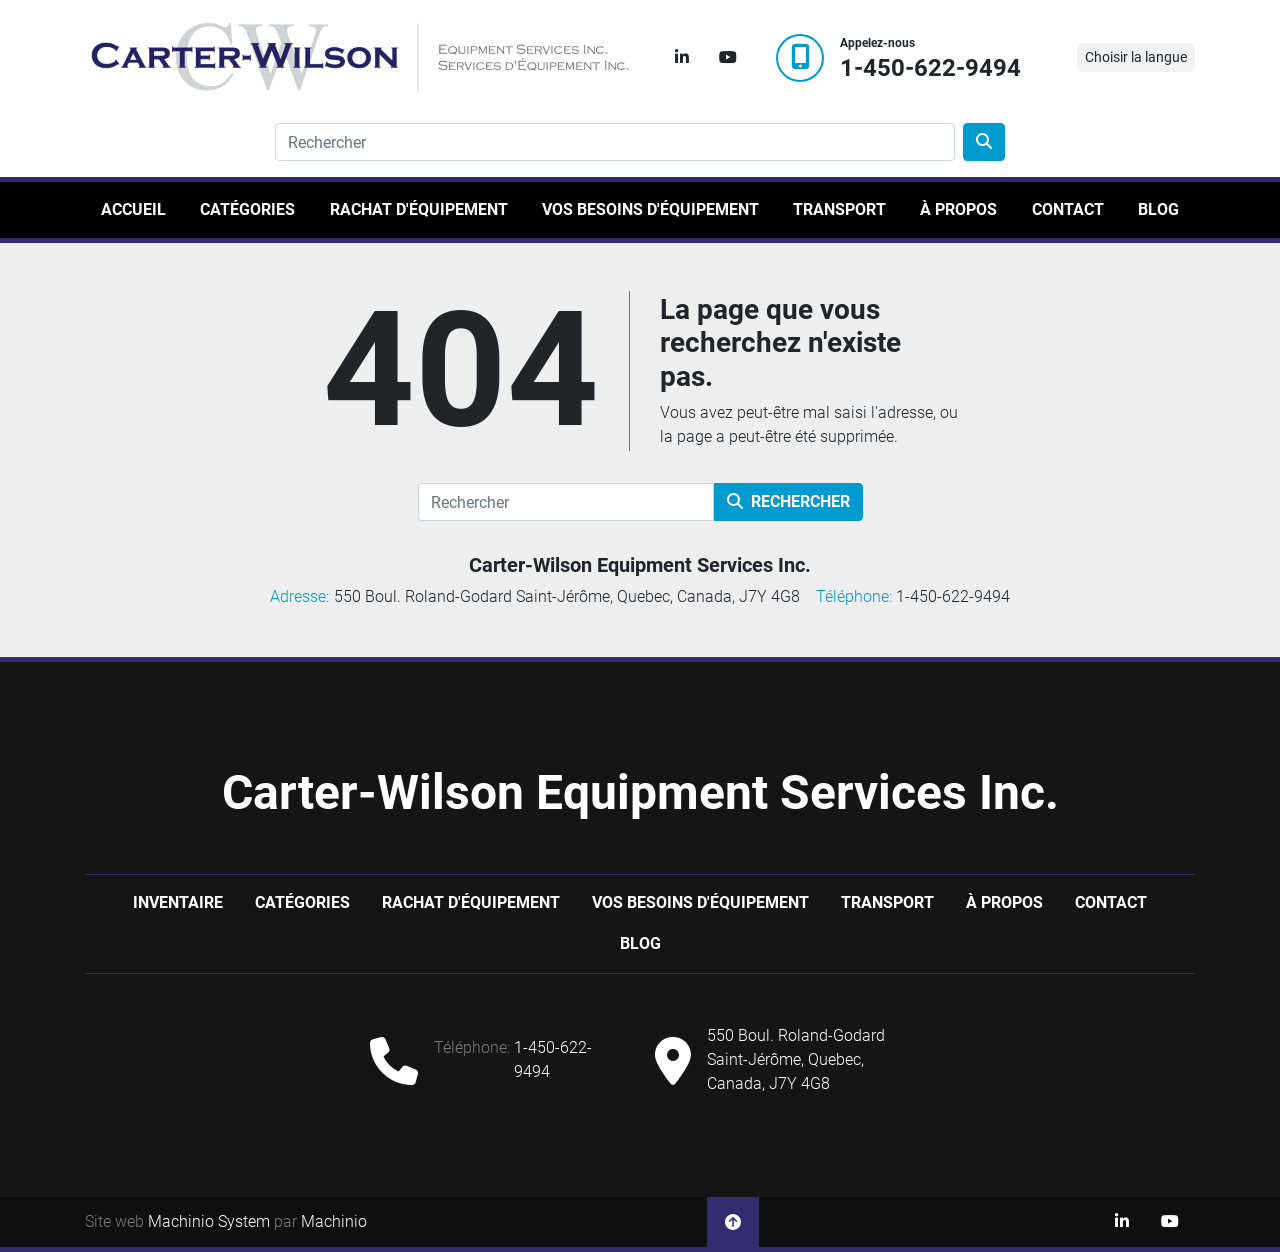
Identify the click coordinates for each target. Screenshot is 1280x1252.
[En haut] (733, 1222)
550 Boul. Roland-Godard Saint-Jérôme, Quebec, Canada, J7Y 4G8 (796, 1059)
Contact (1068, 209)
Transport (839, 209)
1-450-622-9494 (930, 68)
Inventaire (178, 902)
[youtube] (728, 58)
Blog (1158, 209)
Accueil (133, 209)
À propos (958, 209)
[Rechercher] (566, 502)
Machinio (334, 1221)
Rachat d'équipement (419, 209)
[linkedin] (682, 58)
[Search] (615, 142)
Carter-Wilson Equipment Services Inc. (640, 565)
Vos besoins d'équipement (650, 209)
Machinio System (209, 1221)
